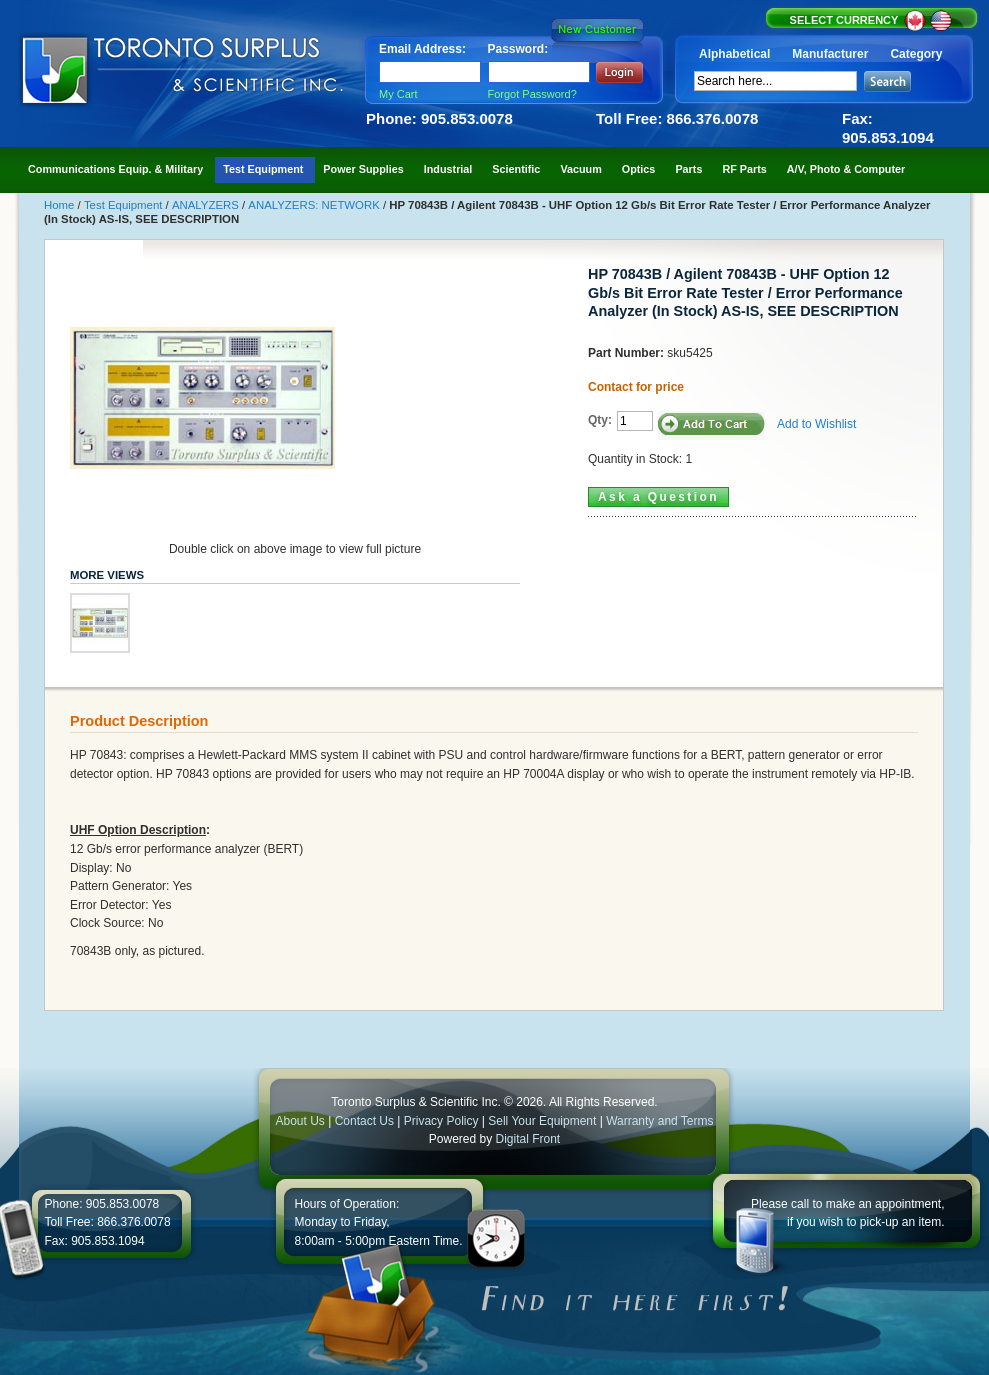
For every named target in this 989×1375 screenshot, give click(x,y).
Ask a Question (658, 497)
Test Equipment (125, 205)
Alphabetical (734, 54)
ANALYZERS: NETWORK (315, 205)
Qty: (600, 420)
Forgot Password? (532, 94)
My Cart (398, 94)
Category (916, 54)
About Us (299, 1121)
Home (61, 205)
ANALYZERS (207, 205)
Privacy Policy (441, 1121)
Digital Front (528, 1139)
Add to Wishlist (816, 424)
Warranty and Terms (659, 1121)
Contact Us (364, 1121)
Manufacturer (830, 54)
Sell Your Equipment (543, 1121)
